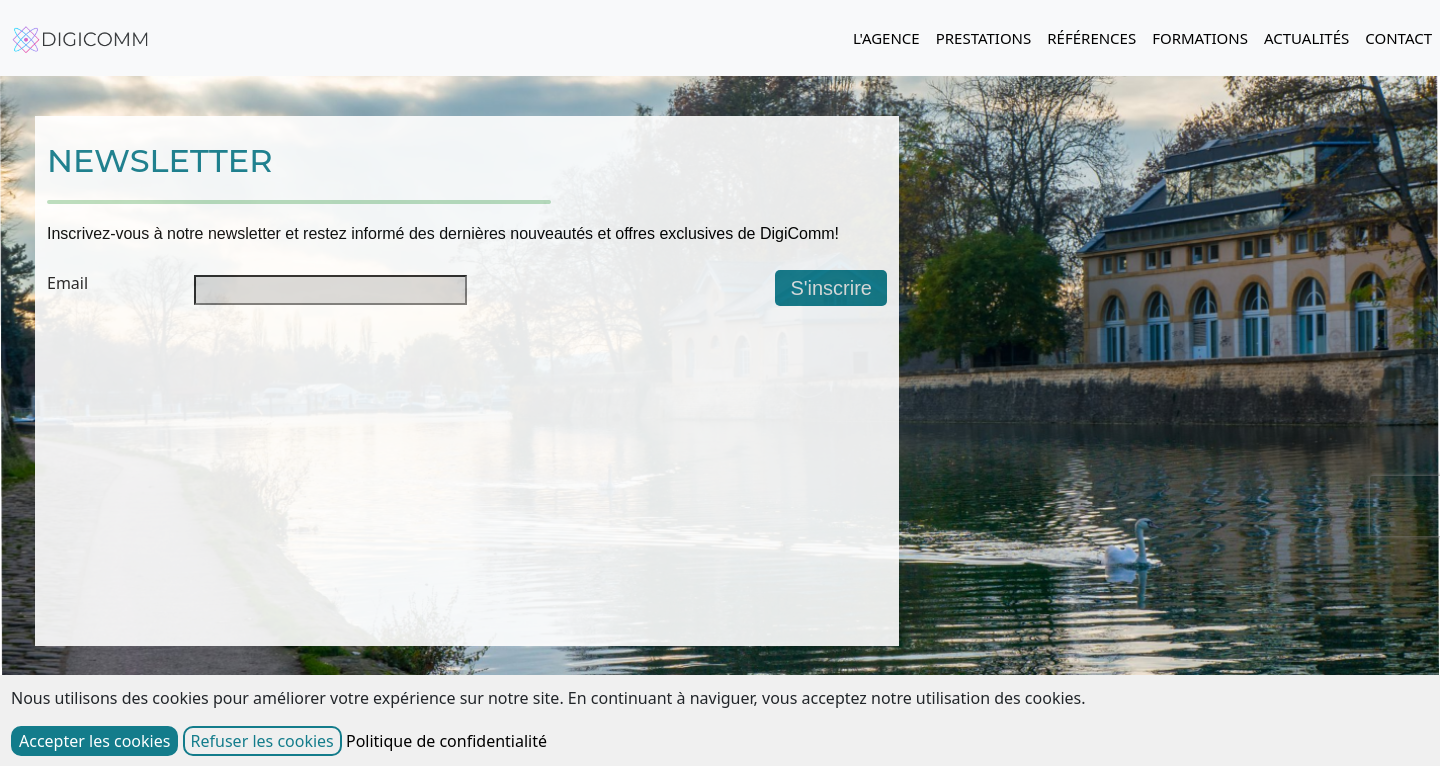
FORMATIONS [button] (1200, 38)
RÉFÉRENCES (1091, 38)
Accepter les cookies (94, 741)
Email (67, 283)
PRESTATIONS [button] (984, 38)
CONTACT (1398, 38)
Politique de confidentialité (446, 741)
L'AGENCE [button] (886, 38)
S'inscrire (831, 288)
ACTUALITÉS (1306, 38)
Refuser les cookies (262, 741)
